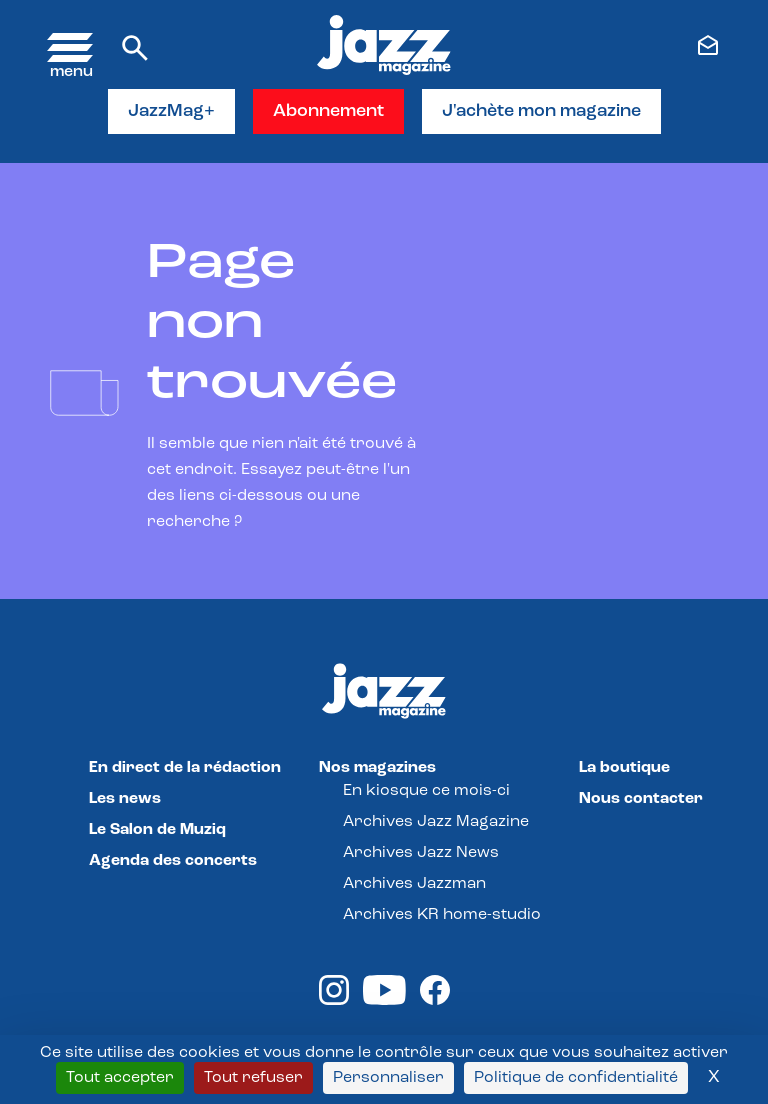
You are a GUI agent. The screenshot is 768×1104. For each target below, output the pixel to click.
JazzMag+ (171, 111)
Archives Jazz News (421, 853)
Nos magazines (377, 768)
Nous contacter (641, 799)
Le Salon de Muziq (157, 830)
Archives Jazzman (414, 884)
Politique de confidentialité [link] (576, 1078)
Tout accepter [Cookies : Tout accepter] (120, 1078)
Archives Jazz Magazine (436, 822)
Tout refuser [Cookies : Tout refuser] (253, 1078)
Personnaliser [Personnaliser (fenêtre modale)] (388, 1078)
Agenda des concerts (173, 861)
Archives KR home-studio (442, 915)
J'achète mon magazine (541, 111)
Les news (125, 799)
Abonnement (328, 111)
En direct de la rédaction (185, 768)
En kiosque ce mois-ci (426, 791)
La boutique (624, 768)
